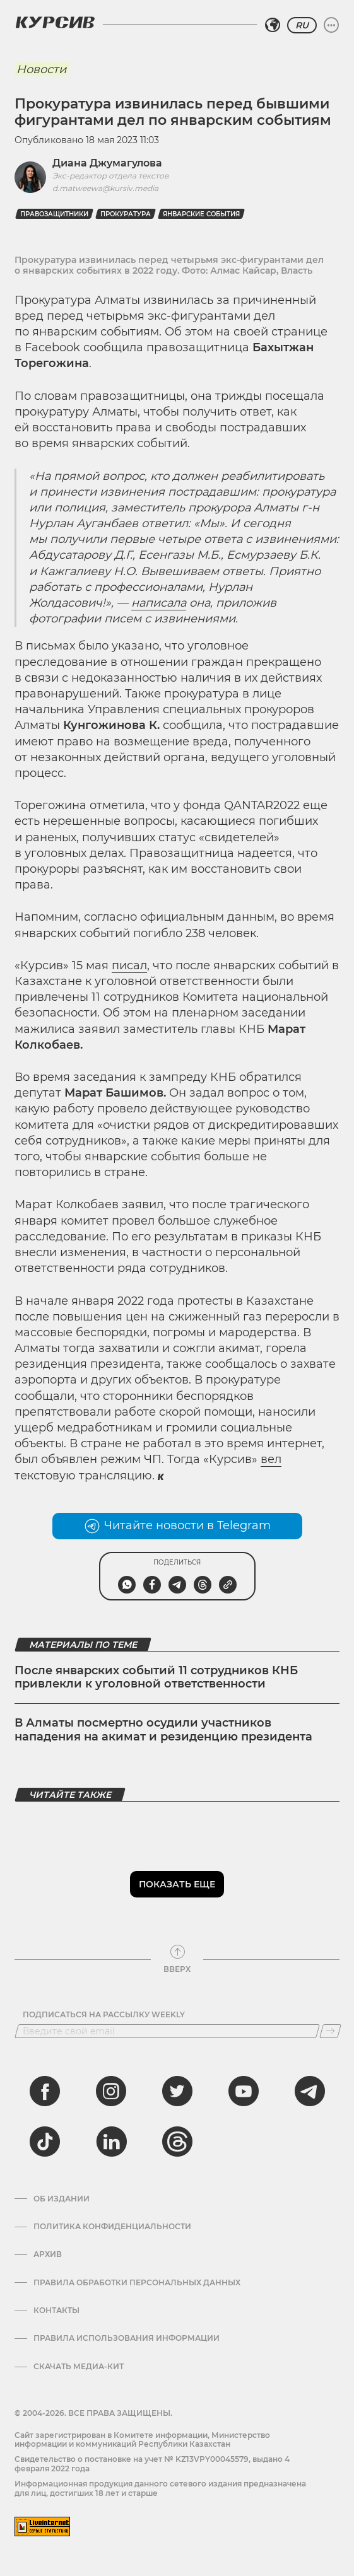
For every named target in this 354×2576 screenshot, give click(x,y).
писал (129, 965)
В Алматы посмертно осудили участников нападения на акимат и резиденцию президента (163, 1730)
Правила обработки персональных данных (136, 2282)
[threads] (177, 2141)
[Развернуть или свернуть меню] (331, 25)
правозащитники (54, 214)
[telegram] (310, 2091)
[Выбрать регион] (272, 25)
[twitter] (177, 2091)
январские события (201, 214)
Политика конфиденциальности (112, 2226)
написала (158, 603)
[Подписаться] (330, 2031)
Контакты (56, 2310)
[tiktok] (45, 2141)
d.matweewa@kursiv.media (105, 188)
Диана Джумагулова (107, 163)
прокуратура (125, 214)
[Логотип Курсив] (55, 22)
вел (271, 1459)
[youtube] (243, 2091)
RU (302, 25)
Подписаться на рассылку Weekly (104, 2014)
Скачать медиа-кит (78, 2366)
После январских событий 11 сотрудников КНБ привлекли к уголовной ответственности (156, 1677)
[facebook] (45, 2091)
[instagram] (111, 2091)
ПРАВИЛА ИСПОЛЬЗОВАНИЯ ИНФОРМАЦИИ (126, 2338)
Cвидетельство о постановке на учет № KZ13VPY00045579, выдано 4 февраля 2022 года (152, 2463)
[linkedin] (111, 2141)
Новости (41, 69)
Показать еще (177, 1884)
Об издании (61, 2198)
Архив (47, 2254)
